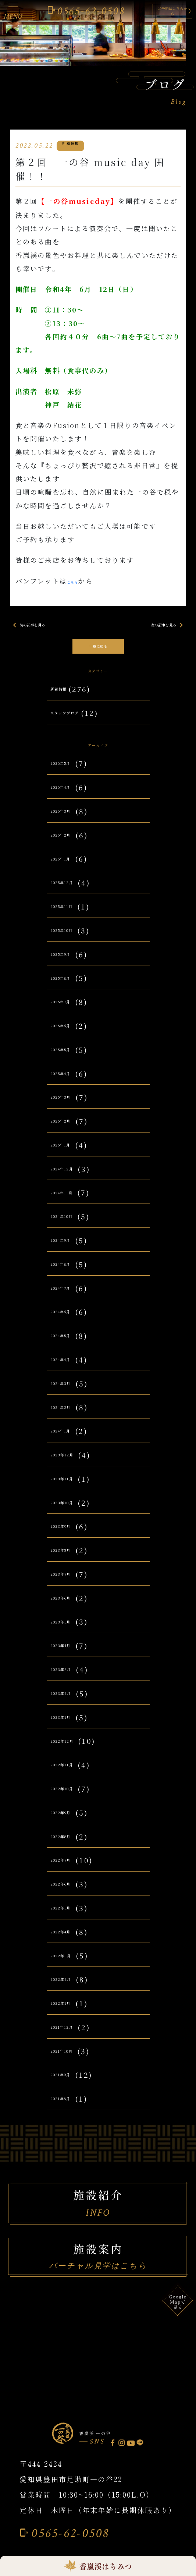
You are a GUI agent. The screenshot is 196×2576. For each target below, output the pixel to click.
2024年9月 (70, 1251)
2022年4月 (70, 1942)
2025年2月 (70, 1132)
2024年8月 (70, 1274)
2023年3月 (70, 1680)
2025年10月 (72, 941)
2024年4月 (70, 1370)
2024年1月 (70, 1441)
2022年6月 (70, 1895)
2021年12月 (72, 2037)
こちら (78, 581)
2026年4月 (70, 798)
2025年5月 (70, 1060)
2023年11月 (71, 1489)
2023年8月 (70, 1561)
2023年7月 (70, 1584)
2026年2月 (70, 845)
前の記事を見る (39, 625)
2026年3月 (70, 821)
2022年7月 (70, 1871)
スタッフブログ (77, 718)
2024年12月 (72, 1179)
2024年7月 (70, 1298)
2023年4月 (70, 1656)
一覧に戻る (98, 646)
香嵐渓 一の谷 (110, 2440)
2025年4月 (70, 1084)
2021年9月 (70, 2085)
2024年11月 (72, 1203)
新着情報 (66, 694)
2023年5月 (70, 1632)
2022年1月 (70, 2014)
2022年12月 (72, 1751)
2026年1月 (70, 869)
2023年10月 (72, 1513)
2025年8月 (70, 988)
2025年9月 (70, 964)
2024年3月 (70, 1394)
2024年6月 (70, 1322)
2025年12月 (72, 893)
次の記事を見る (157, 625)
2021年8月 (70, 2109)
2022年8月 (70, 1847)
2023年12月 (72, 1465)
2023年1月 (69, 1727)
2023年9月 (70, 1537)
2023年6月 (70, 1608)
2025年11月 (72, 917)
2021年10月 (72, 2061)
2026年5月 (70, 774)
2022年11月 (72, 1775)
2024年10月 (72, 1227)
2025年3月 (70, 1108)
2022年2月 (70, 1990)
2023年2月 (70, 1704)
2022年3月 (70, 1966)
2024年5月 (70, 1346)
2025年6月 (70, 1036)
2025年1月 (70, 1155)
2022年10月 (72, 1799)
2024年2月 (70, 1418)
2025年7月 (70, 1012)
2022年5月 (70, 1918)
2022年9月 (70, 1823)
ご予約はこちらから (153, 11)
